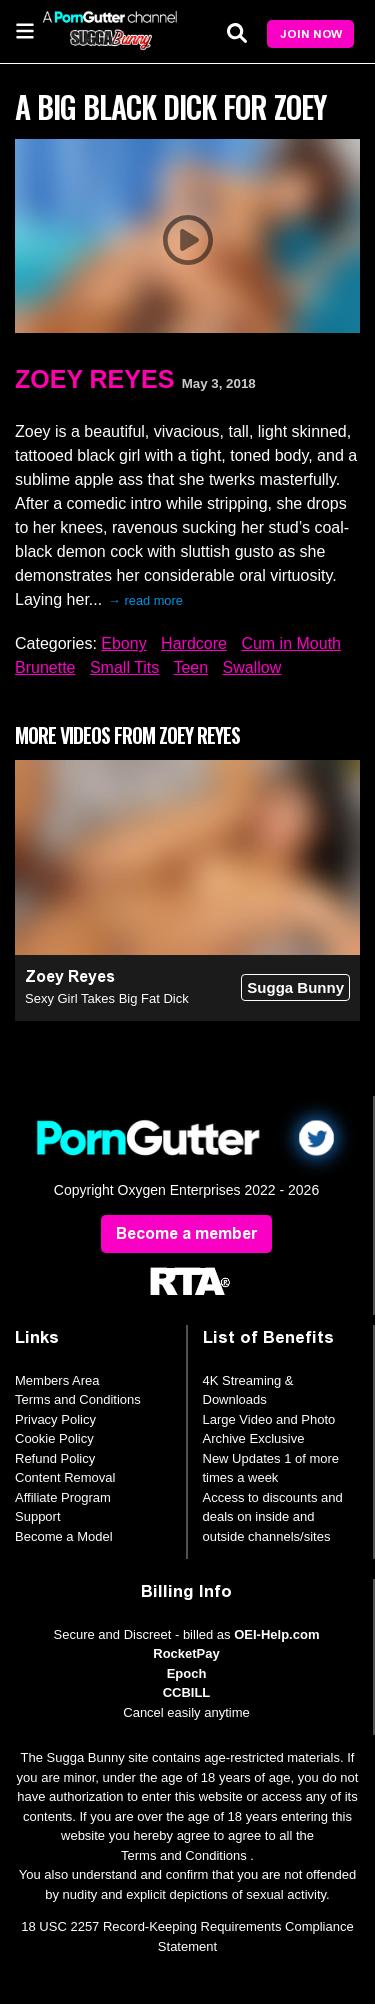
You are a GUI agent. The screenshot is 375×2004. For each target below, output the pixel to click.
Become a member (186, 1233)
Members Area (57, 1380)
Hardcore (194, 643)
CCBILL (187, 1692)
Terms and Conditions (78, 1399)
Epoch (187, 1673)
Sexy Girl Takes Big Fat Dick (107, 998)
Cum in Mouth (291, 643)
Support (38, 1516)
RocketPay (186, 1653)
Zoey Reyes (94, 379)
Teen (190, 667)
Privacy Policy (55, 1419)
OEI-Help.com (276, 1634)
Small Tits (124, 667)
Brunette (45, 667)
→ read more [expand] (145, 600)
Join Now (311, 34)
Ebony (123, 643)
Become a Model (64, 1536)
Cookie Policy (54, 1438)
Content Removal (65, 1477)
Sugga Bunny (295, 987)
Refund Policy (55, 1458)
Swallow (252, 667)
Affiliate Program (63, 1497)
